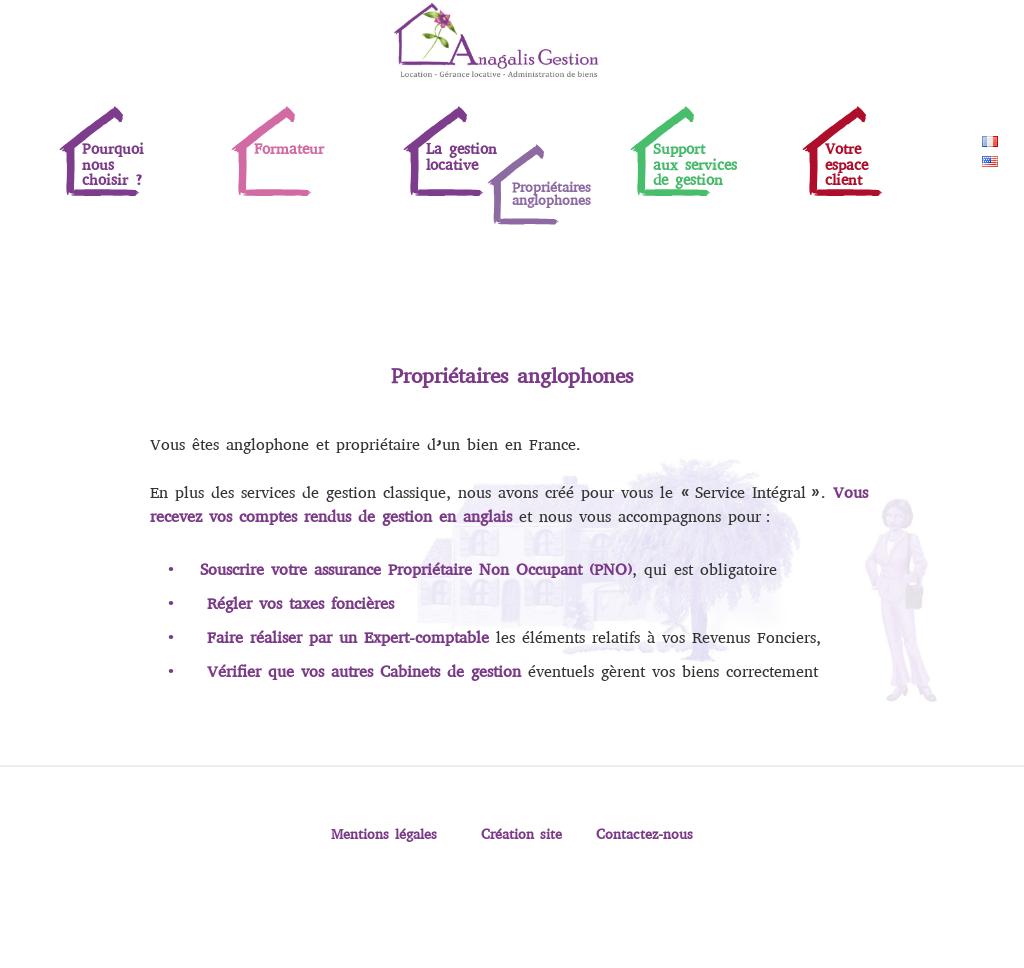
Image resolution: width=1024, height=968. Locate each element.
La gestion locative (461, 156)
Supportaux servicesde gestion (695, 164)
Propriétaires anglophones (551, 193)
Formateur (289, 149)
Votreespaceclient (846, 164)
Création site (521, 834)
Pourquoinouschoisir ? (113, 164)
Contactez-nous (644, 834)
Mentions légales (384, 834)
